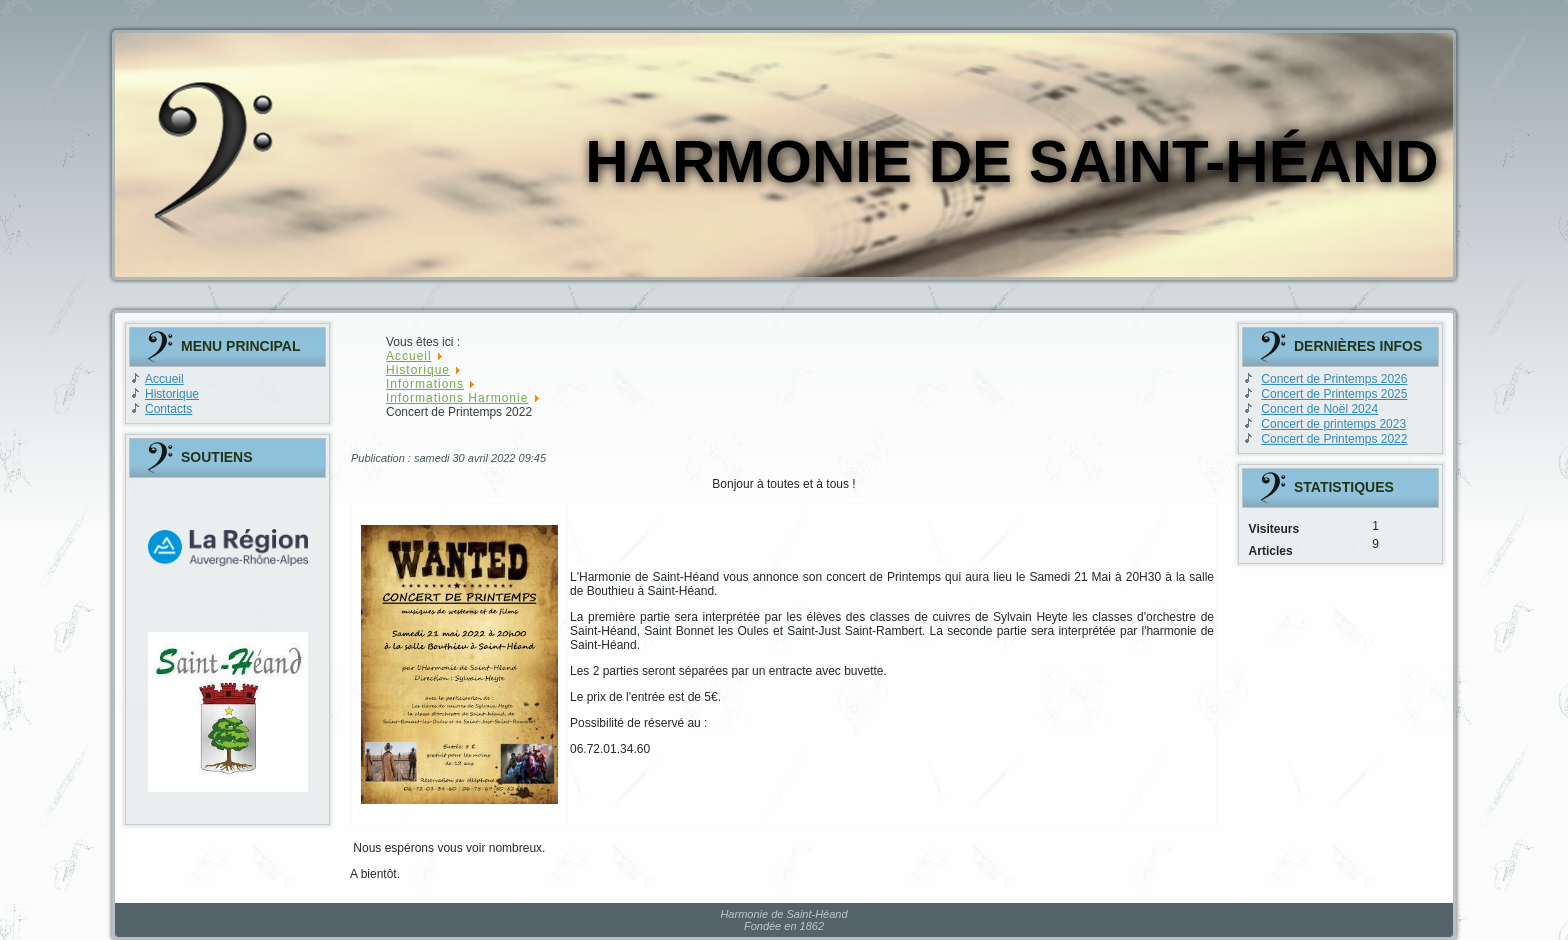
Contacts (168, 409)
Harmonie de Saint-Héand (1011, 161)
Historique (172, 394)
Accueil (164, 379)
